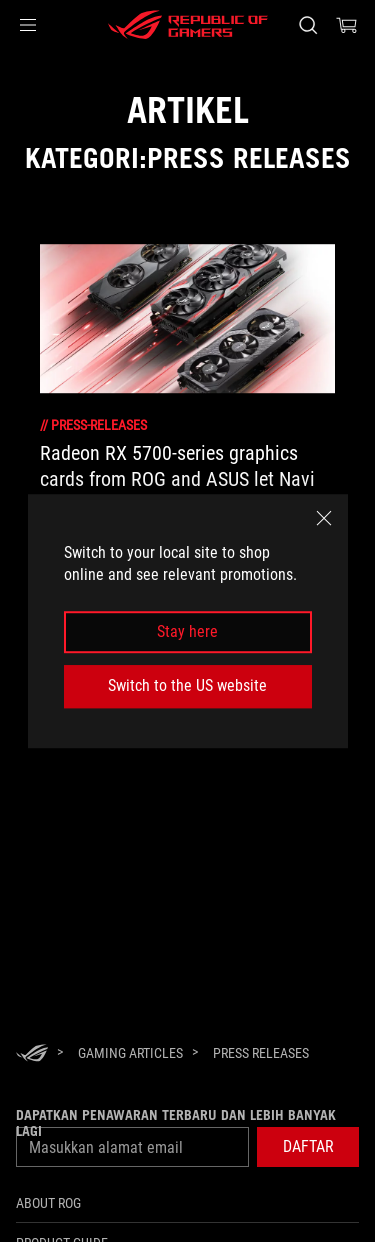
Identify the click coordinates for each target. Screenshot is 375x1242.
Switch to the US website (187, 685)
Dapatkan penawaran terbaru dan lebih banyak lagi (176, 1123)
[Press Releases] (261, 1053)
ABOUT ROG (48, 1203)
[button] (28, 25)
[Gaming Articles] (130, 1053)
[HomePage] (32, 1054)
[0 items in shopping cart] (347, 25)
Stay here (187, 631)
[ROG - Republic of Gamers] (188, 25)
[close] (324, 518)
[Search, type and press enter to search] (307, 25)
